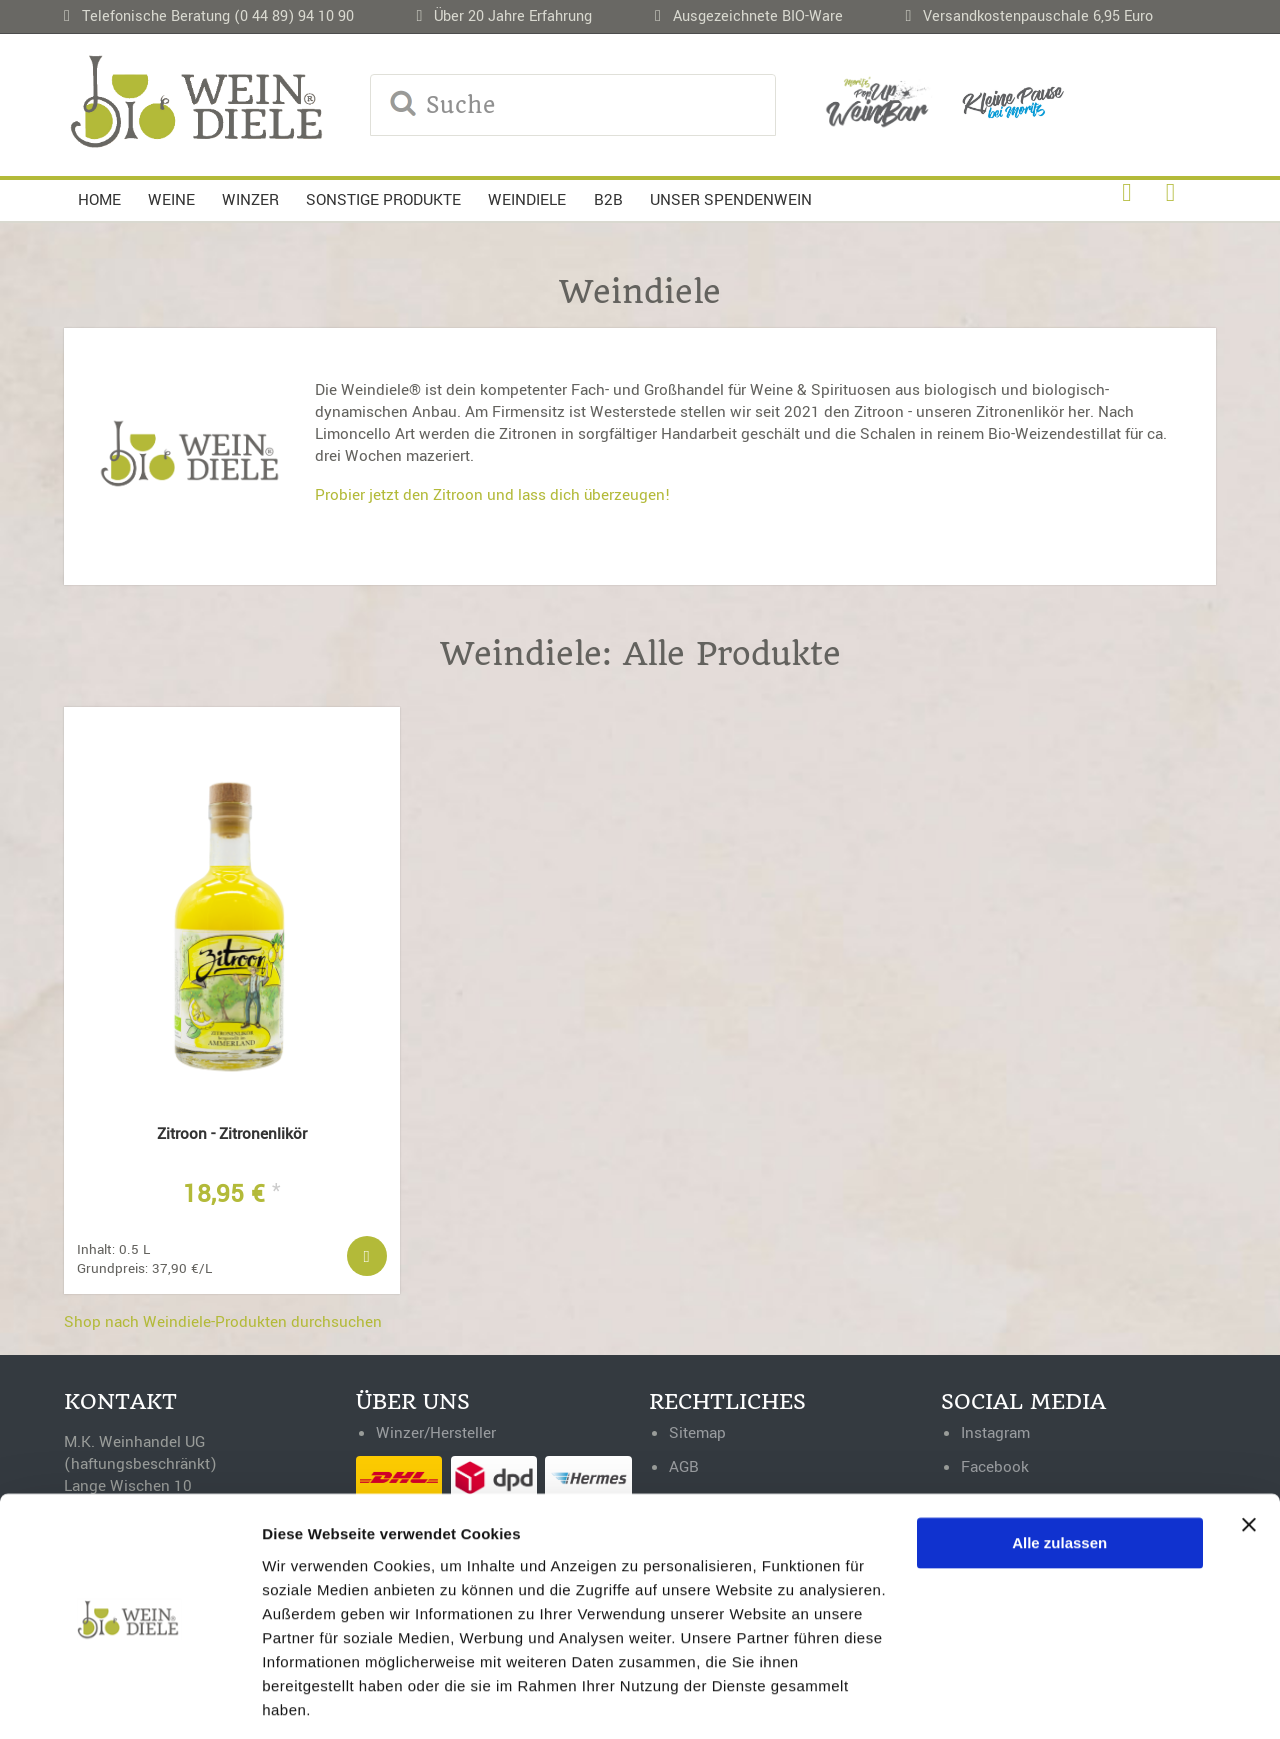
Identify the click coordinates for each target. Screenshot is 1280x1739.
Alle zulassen (1059, 1477)
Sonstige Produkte (383, 200)
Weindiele (527, 200)
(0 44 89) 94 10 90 (294, 16)
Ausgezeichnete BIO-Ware (758, 16)
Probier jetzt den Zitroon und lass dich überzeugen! (493, 495)
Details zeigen (312, 1699)
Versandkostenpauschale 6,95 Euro (1038, 16)
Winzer (250, 200)
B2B (608, 200)
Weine (171, 200)
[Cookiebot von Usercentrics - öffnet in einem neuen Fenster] (129, 1700)
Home (99, 200)
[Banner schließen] (1249, 1459)
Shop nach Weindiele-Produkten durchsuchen (223, 1330)
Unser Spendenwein (731, 200)
